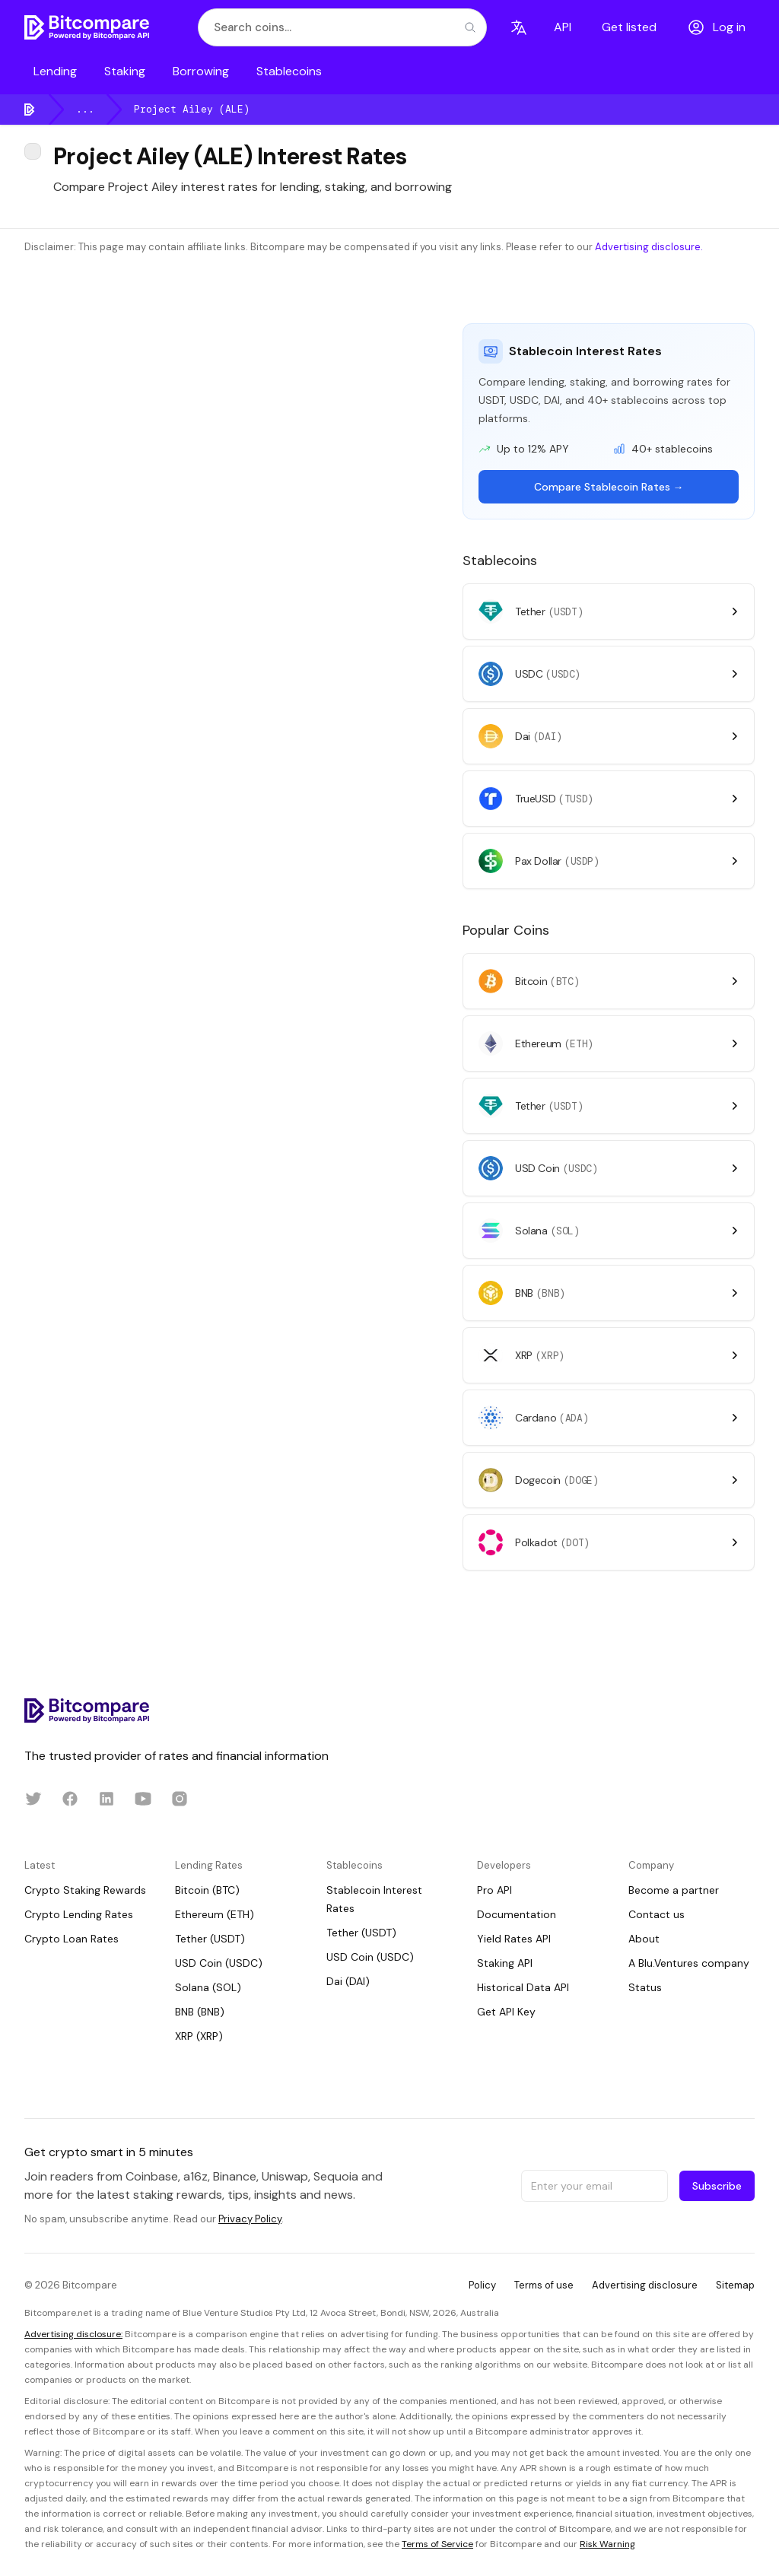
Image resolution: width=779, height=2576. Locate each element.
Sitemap (735, 2285)
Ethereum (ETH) (214, 1914)
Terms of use (544, 2285)
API (562, 27)
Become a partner (673, 1890)
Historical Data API (523, 1987)
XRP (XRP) (199, 2036)
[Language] (519, 27)
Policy (482, 2285)
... (85, 109)
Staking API (505, 1963)
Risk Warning (607, 2544)
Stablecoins (289, 71)
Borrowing (201, 71)
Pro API (494, 1890)
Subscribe (717, 2186)
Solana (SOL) (208, 1987)
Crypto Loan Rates (71, 1938)
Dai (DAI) (348, 1981)
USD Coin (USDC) (218, 1963)
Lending (55, 71)
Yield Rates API (514, 1938)
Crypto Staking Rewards (85, 1890)
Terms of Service (437, 2544)
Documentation (516, 1914)
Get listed (629, 27)
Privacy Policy (249, 2218)
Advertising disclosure (645, 2285)
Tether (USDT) (210, 1938)
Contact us (656, 1914)
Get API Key (506, 2012)
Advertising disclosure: (73, 2334)
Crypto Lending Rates (78, 1914)
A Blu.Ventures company (688, 1963)
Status (645, 1987)
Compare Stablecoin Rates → (609, 487)
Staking (124, 71)
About (644, 1938)
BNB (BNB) (199, 2012)
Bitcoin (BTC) (207, 1890)
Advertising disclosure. (649, 246)
